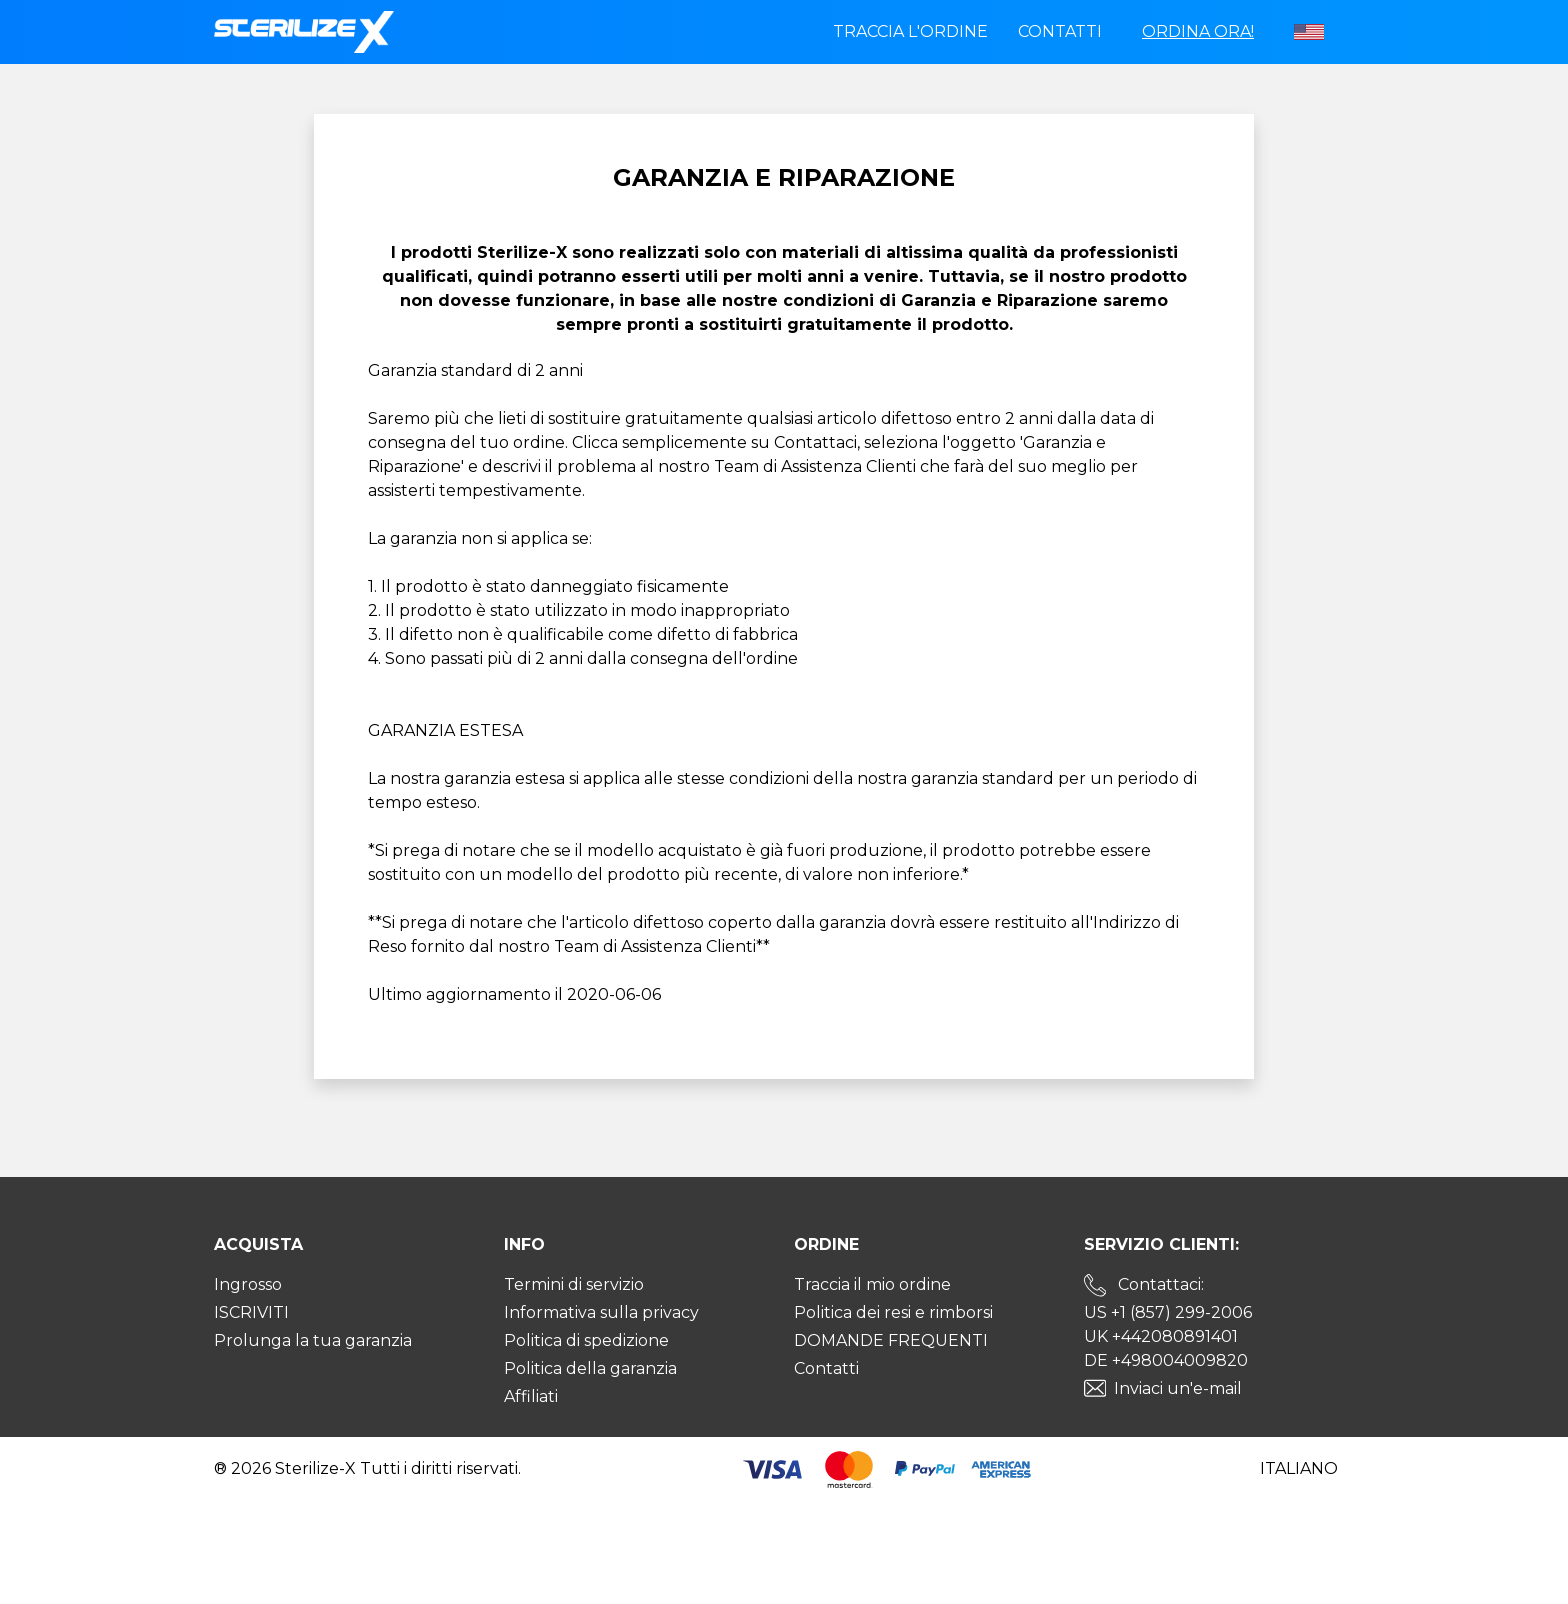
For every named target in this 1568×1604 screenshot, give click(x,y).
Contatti (1060, 31)
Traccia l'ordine (910, 31)
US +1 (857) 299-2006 (1168, 1312)
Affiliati (531, 1396)
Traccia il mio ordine (872, 1284)
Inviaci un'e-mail (1178, 1388)
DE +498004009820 (1166, 1360)
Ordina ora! (1198, 31)
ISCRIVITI (251, 1312)
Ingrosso (248, 1284)
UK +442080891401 (1161, 1336)
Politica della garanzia (590, 1368)
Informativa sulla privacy (601, 1312)
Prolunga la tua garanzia (313, 1340)
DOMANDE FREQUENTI (891, 1340)
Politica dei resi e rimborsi (893, 1312)
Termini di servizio (574, 1284)
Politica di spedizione (586, 1340)
